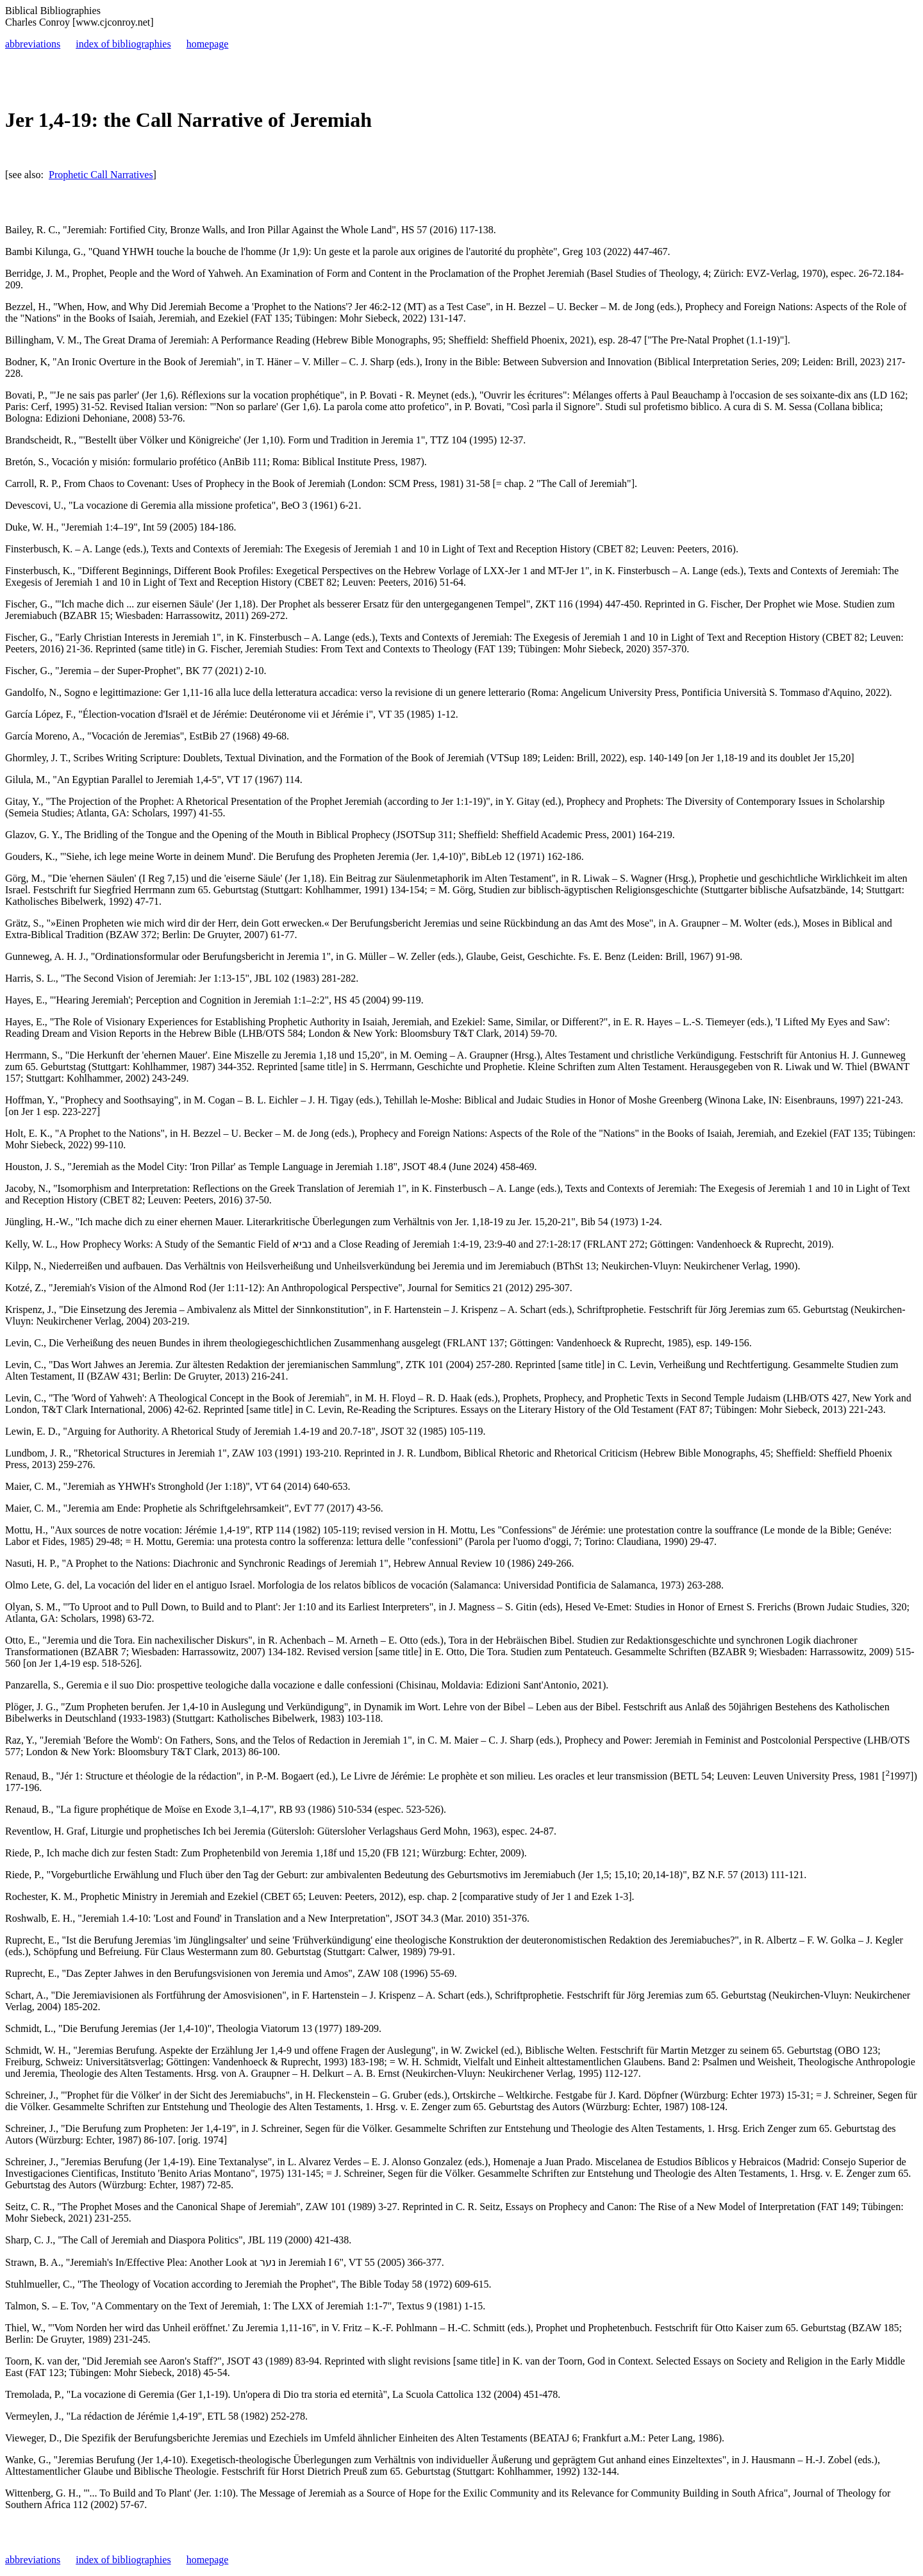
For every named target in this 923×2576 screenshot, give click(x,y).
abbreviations (32, 43)
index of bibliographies (123, 43)
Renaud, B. (28, 1776)
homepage (208, 43)
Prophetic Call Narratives (101, 174)
